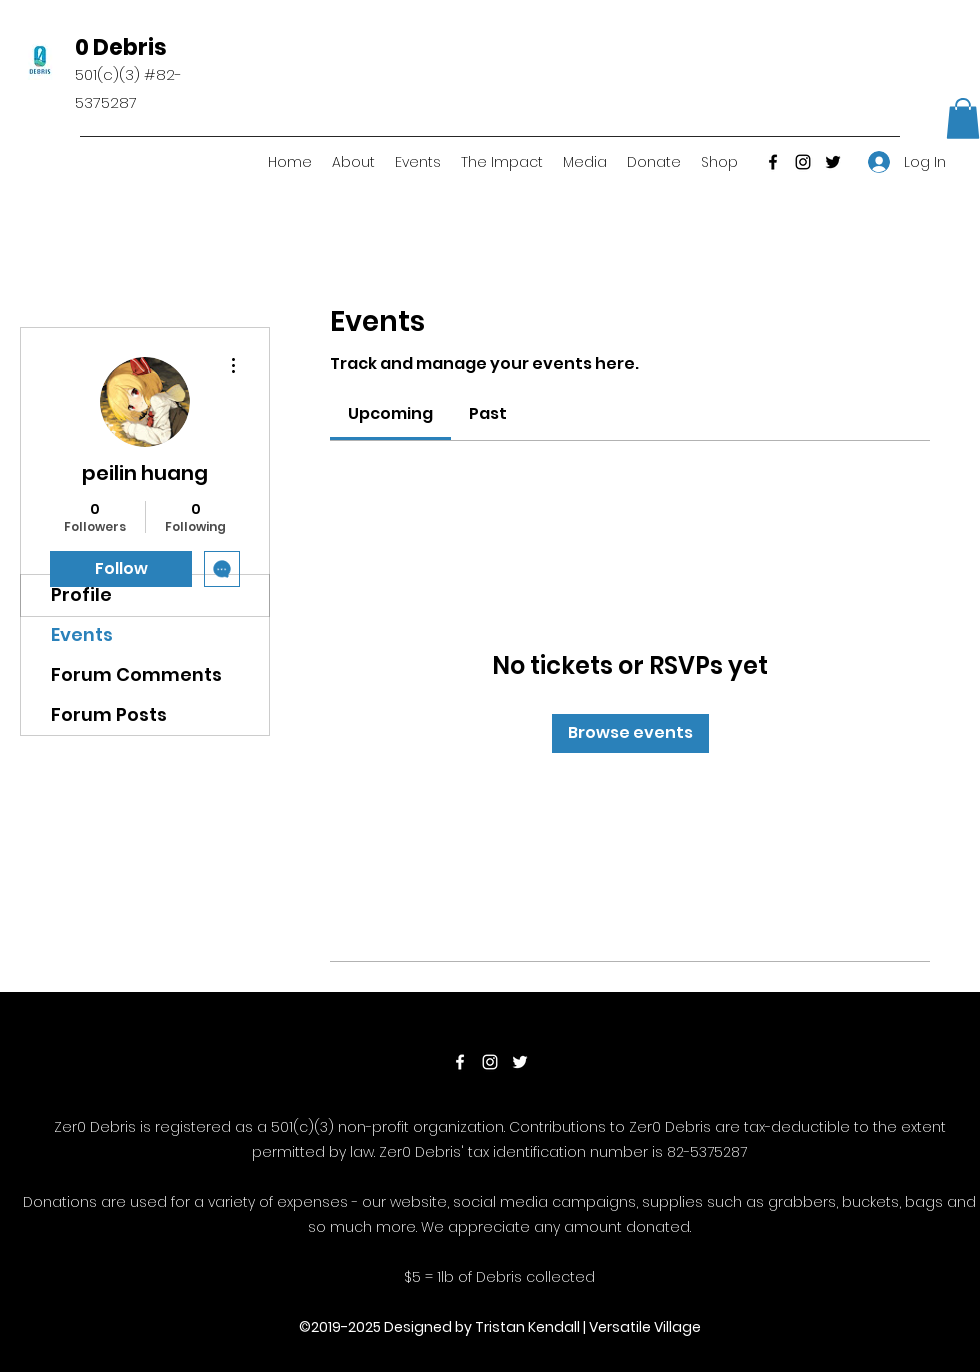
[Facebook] (773, 162)
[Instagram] (803, 162)
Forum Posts (109, 714)
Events (82, 634)
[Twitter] (833, 162)
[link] (390, 413)
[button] (963, 118)
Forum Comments (136, 674)
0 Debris (121, 47)
